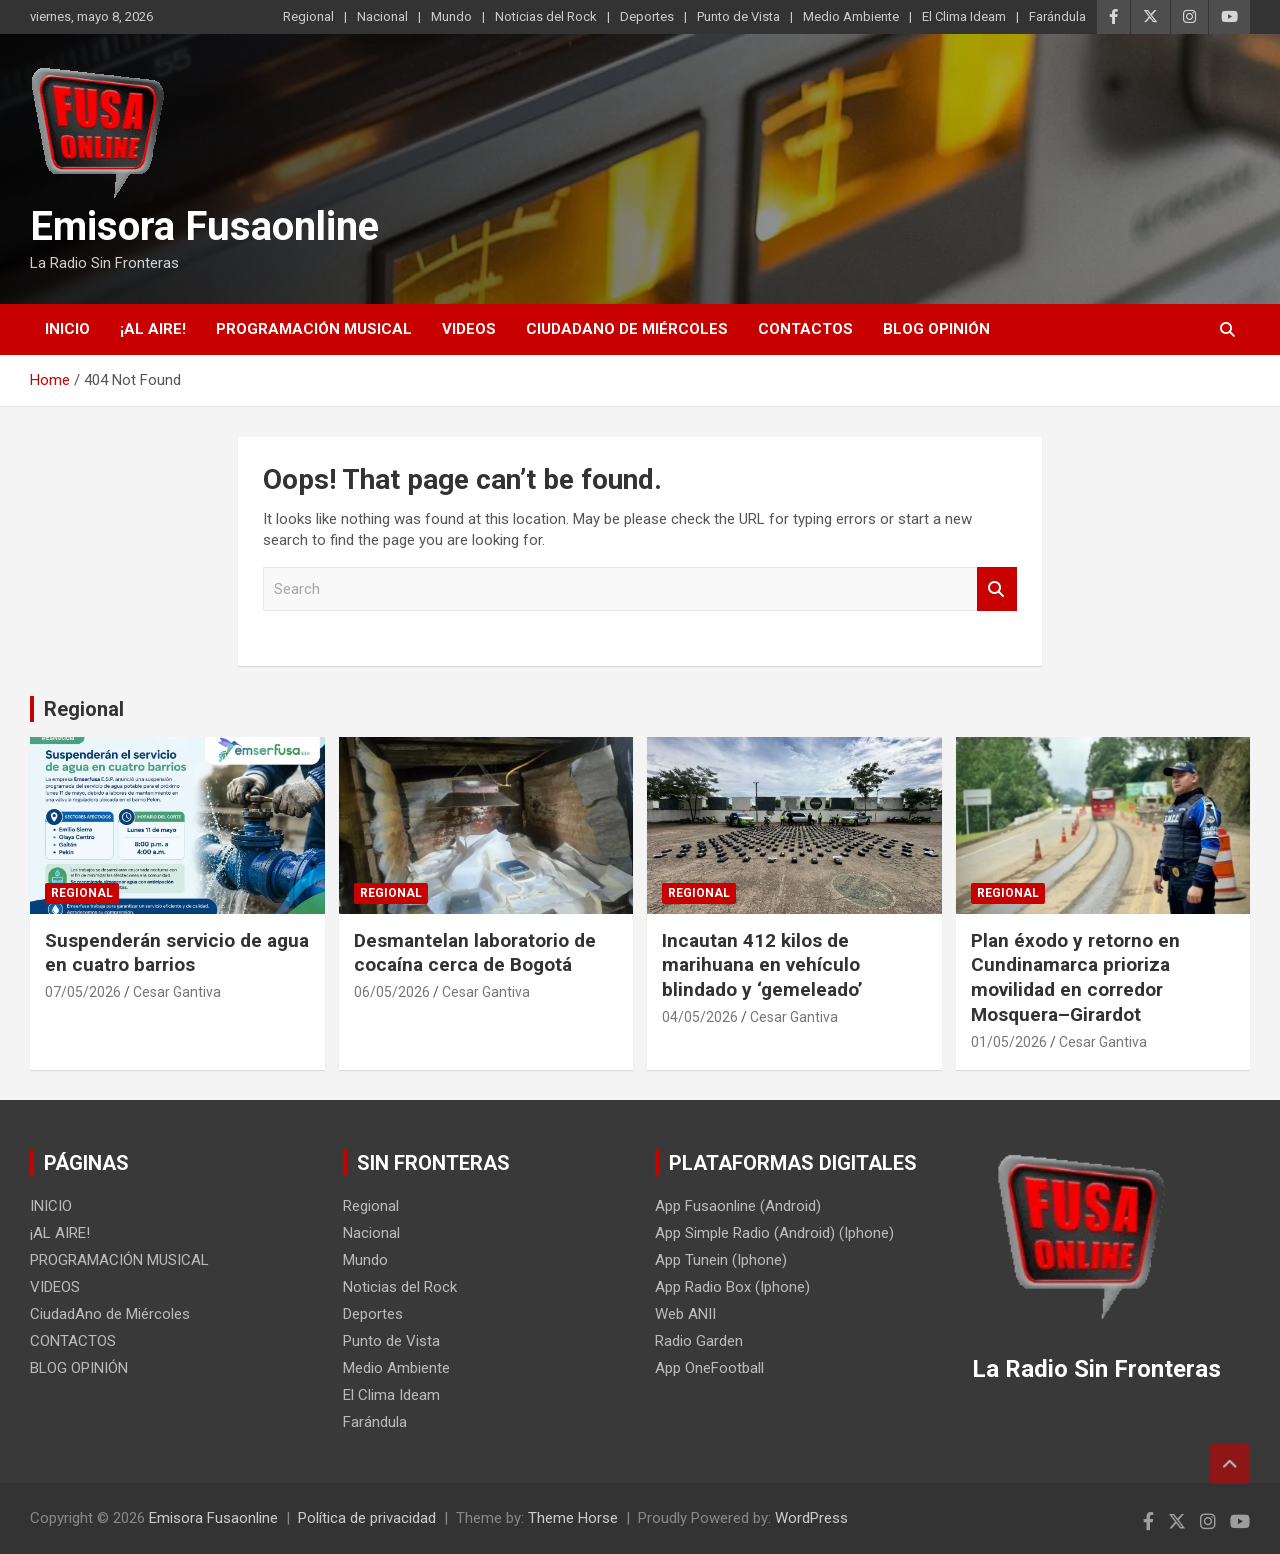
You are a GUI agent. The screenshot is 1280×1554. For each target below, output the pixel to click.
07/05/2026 (83, 992)
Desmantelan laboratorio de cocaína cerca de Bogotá (475, 953)
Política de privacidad (367, 1518)
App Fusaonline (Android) (738, 1206)
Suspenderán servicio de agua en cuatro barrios (177, 953)
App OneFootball (709, 1368)
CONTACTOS (805, 329)
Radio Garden (699, 1341)
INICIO (67, 329)
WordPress (811, 1518)
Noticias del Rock (546, 16)
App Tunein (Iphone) (721, 1260)
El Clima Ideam (964, 16)
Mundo (451, 16)
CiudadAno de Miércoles (627, 329)
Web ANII (685, 1314)
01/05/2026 (1009, 1042)
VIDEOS (469, 329)
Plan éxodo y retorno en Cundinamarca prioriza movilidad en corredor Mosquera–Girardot (1075, 977)
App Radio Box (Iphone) (732, 1287)
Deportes (647, 16)
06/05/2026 (392, 992)
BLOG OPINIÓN (936, 329)
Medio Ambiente (851, 16)
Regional (308, 16)
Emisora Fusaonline (204, 226)
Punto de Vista (738, 16)
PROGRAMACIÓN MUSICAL (314, 329)
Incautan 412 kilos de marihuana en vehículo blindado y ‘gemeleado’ (762, 965)
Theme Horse (573, 1518)
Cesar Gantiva (177, 992)
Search (997, 589)
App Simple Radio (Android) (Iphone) (774, 1233)
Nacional (382, 16)
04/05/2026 (700, 1017)
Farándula (1057, 16)
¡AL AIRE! (153, 329)
